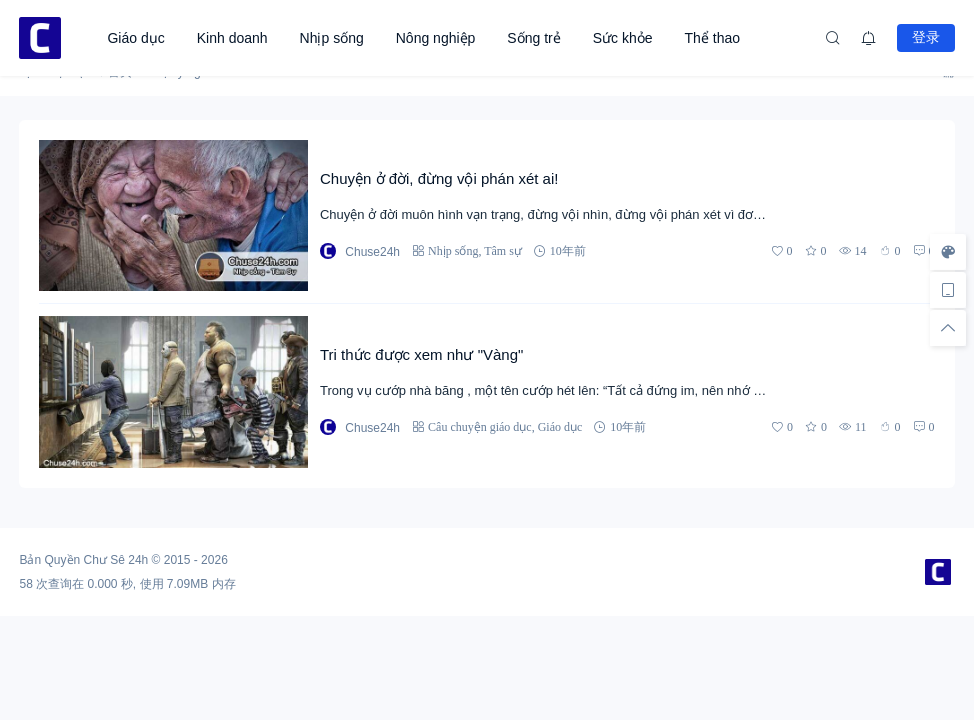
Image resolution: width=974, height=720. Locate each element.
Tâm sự (503, 250)
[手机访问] (948, 290)
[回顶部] (948, 328)
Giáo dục (135, 38)
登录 (926, 37)
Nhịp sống (332, 38)
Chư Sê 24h (116, 560)
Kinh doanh (232, 38)
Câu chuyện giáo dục (480, 426)
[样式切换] (948, 252)
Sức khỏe (623, 38)
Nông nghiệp (436, 38)
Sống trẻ (533, 38)
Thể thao (712, 38)
